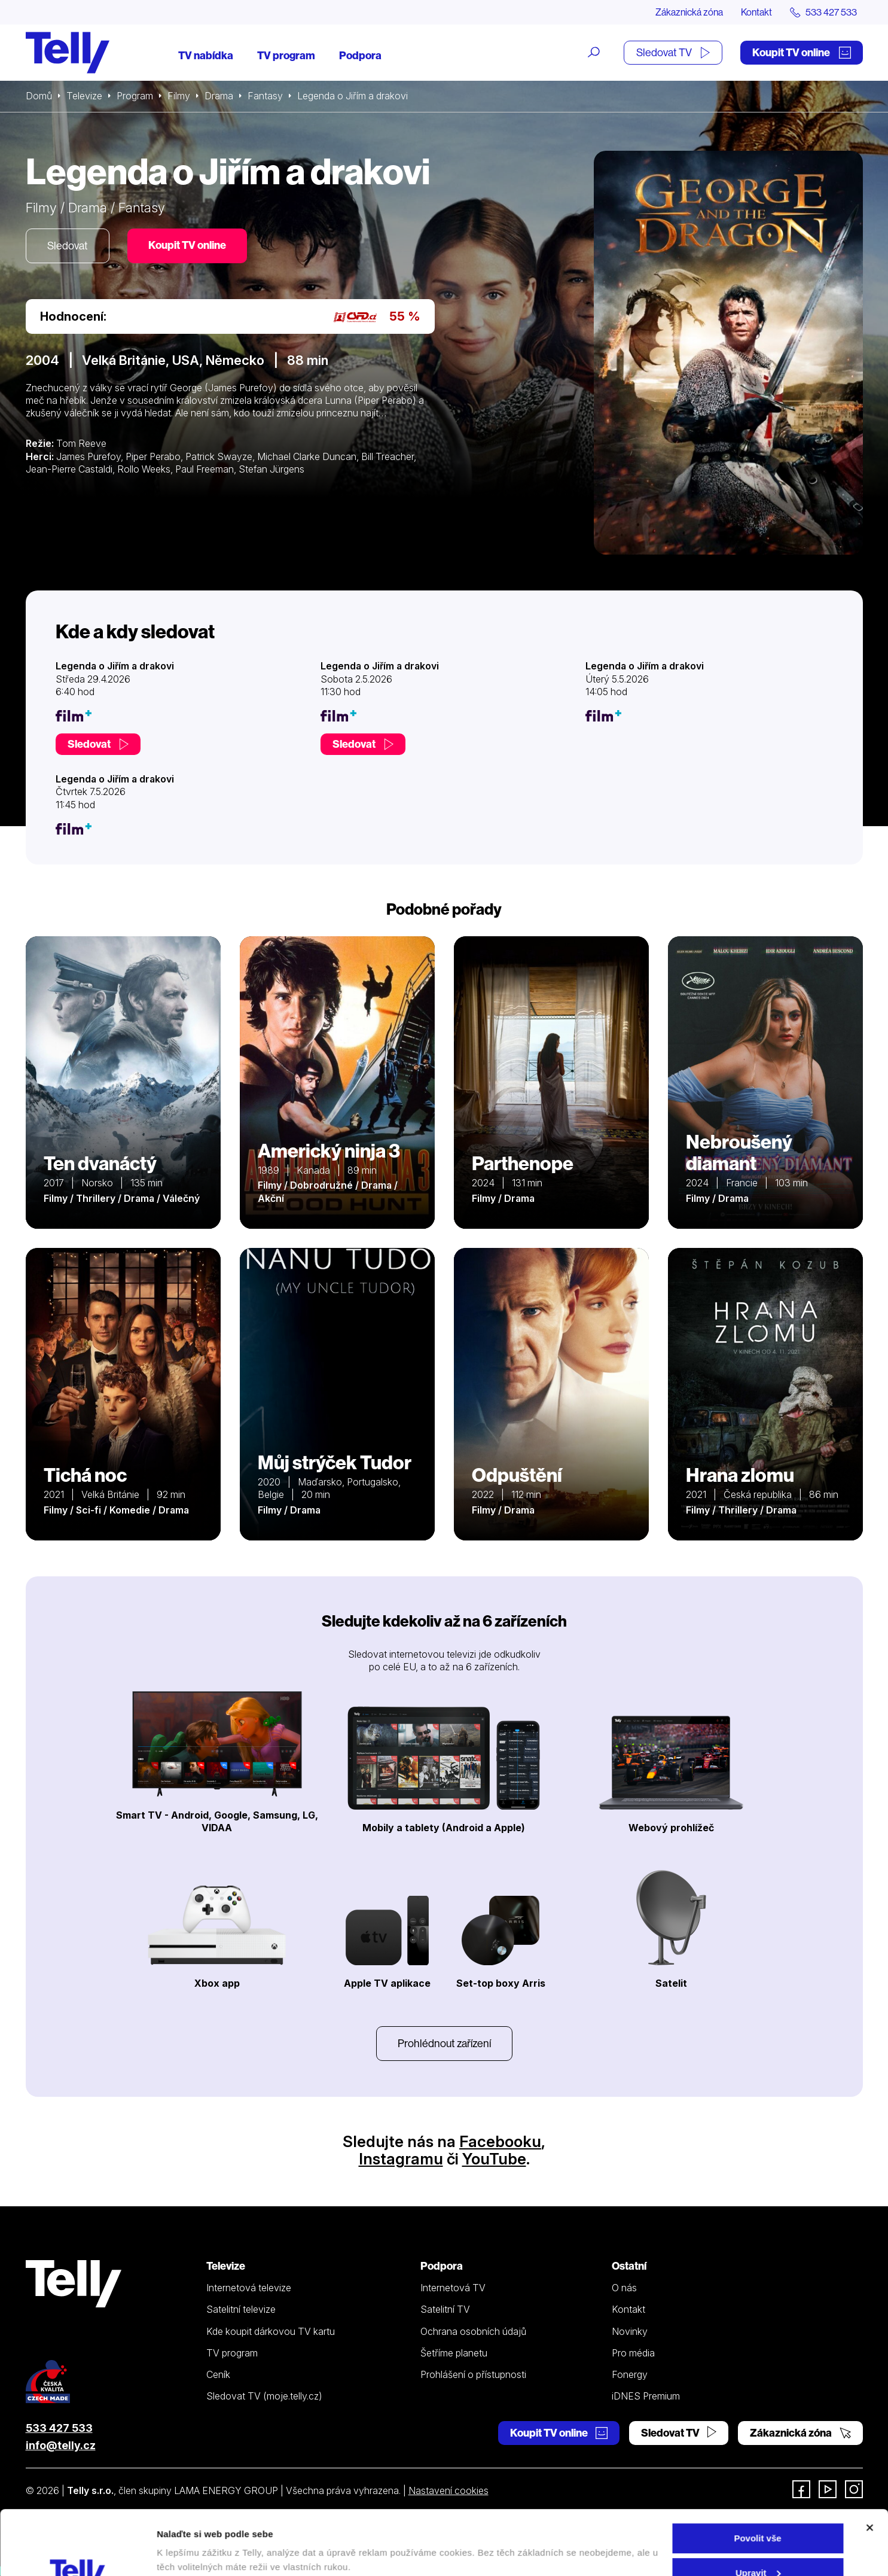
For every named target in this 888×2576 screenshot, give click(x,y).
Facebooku (500, 2141)
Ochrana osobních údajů (473, 2331)
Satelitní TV (445, 2309)
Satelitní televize (241, 2309)
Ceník (218, 2374)
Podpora (360, 55)
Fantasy (265, 96)
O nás (624, 2288)
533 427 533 (59, 2428)
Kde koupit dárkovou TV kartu (270, 2331)
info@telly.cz (61, 2445)
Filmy (178, 96)
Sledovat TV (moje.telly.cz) (264, 2396)
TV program (286, 55)
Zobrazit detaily (190, 2539)
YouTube (494, 2158)
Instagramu (401, 2158)
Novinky (630, 2331)
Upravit (758, 2512)
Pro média (633, 2353)
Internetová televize (248, 2288)
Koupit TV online (801, 52)
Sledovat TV (673, 52)
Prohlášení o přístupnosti (473, 2374)
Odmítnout (757, 2546)
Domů (39, 96)
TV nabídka (205, 55)
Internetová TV (453, 2288)
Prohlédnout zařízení (444, 2043)
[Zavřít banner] (869, 2467)
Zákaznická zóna (689, 12)
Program (135, 96)
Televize (84, 96)
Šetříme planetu (453, 2353)
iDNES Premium (646, 2396)
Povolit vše (757, 2478)
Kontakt (756, 12)
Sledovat (67, 245)
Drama (219, 96)
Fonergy (630, 2374)
